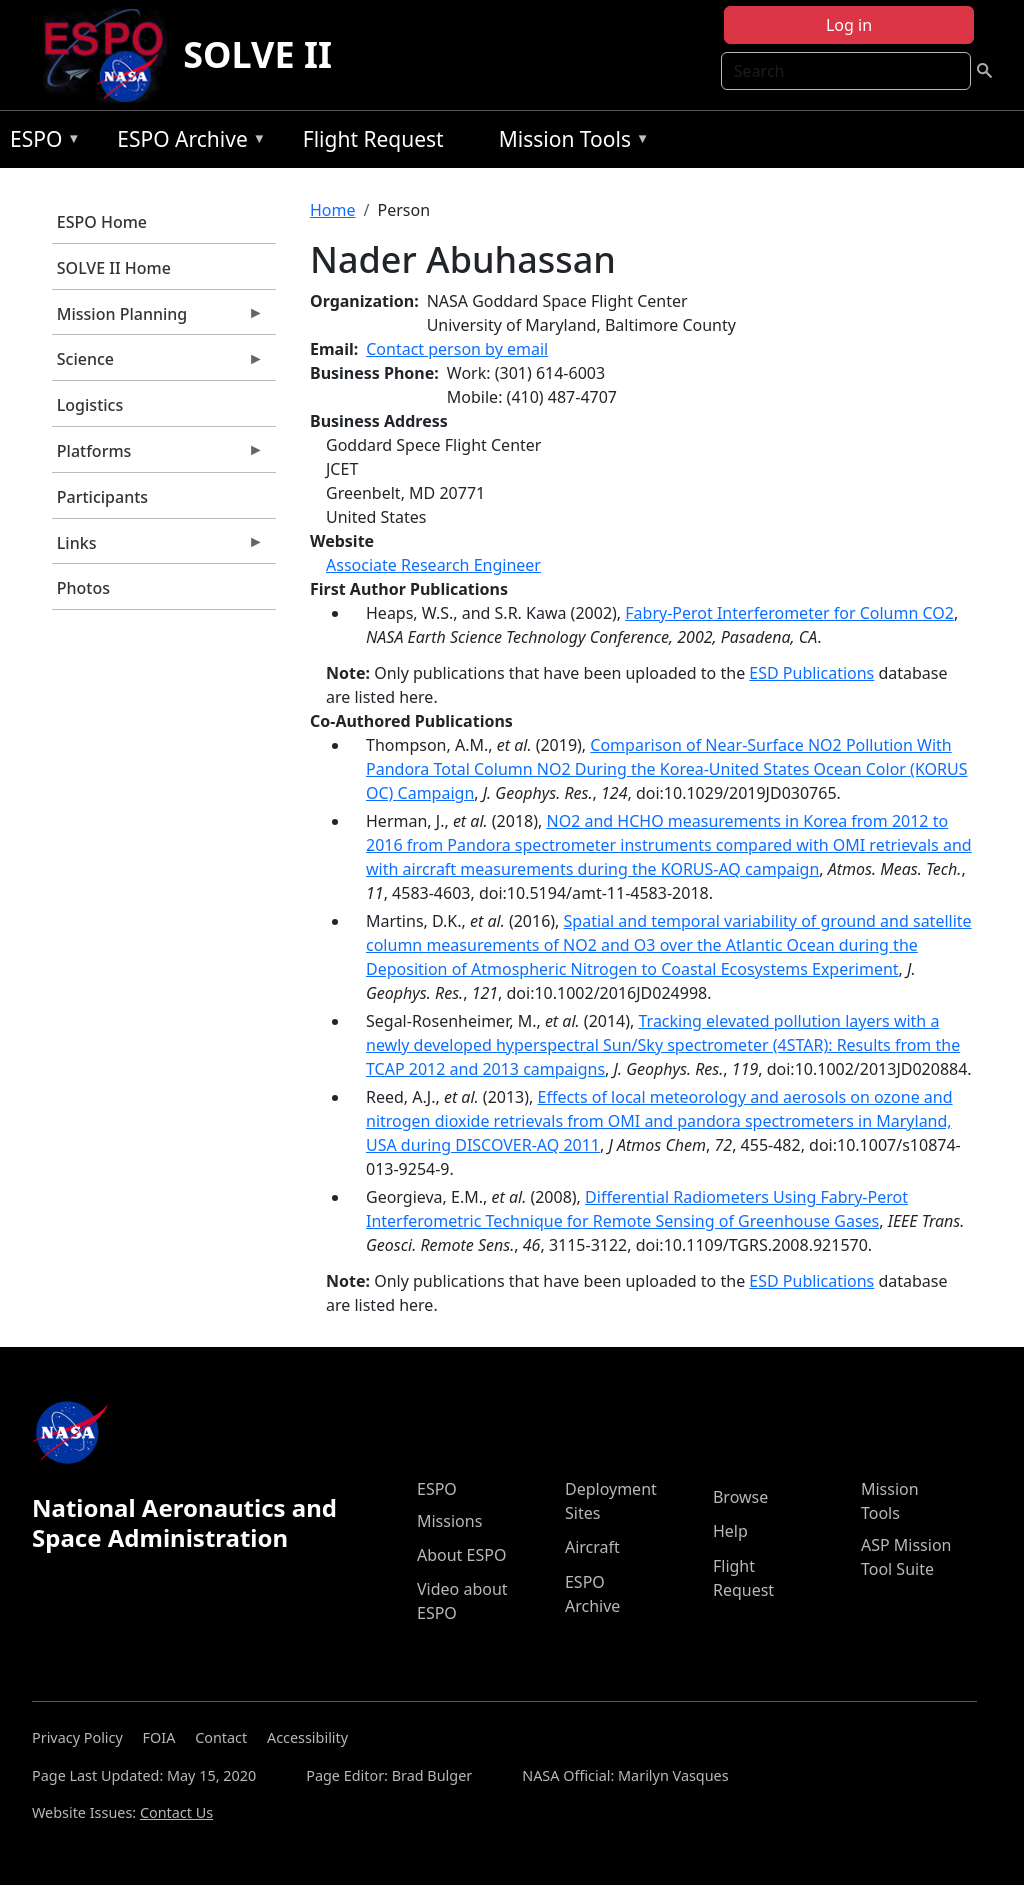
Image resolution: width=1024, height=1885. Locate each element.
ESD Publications (811, 673)
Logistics (90, 405)
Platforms (158, 456)
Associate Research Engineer (433, 565)
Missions (449, 1521)
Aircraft (592, 1547)
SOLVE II (257, 54)
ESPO (40, 142)
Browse (740, 1497)
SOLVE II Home (114, 268)
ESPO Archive (186, 142)
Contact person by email (457, 349)
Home (333, 210)
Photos (83, 588)
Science (158, 364)
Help (730, 1531)
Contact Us (176, 1812)
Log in (849, 25)
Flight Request (373, 139)
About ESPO (461, 1555)
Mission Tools (569, 142)
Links (158, 548)
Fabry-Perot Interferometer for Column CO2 (789, 613)
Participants (102, 497)
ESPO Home (102, 222)
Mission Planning (158, 319)
